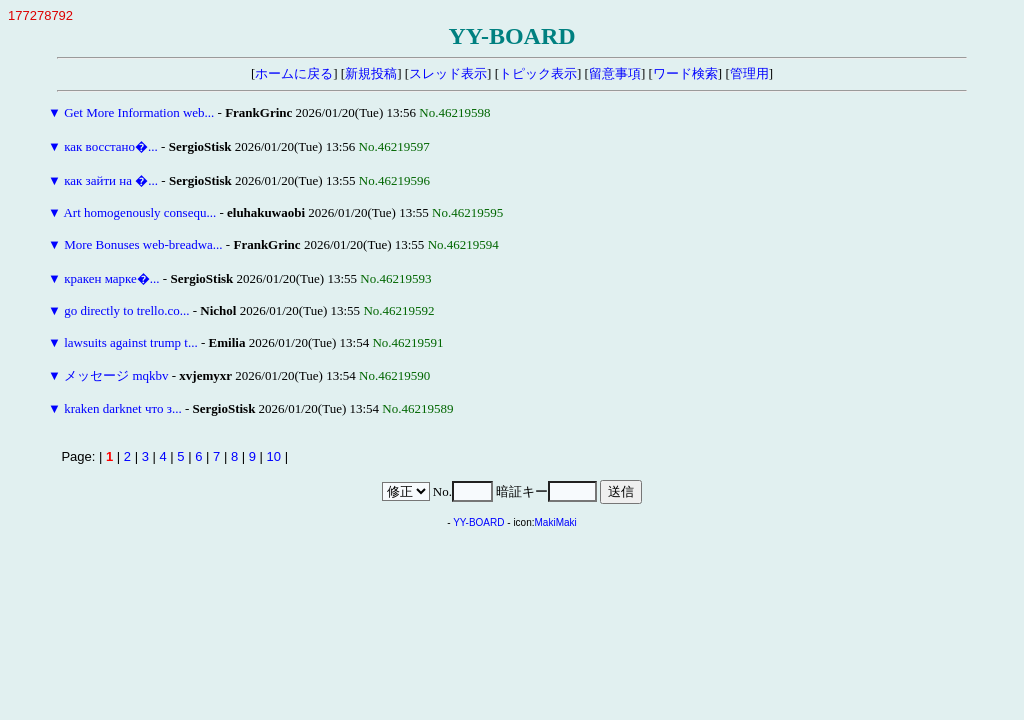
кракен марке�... (111, 278)
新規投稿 (371, 73)
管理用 (749, 73)
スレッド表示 (448, 73)
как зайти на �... (111, 180)
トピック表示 (538, 73)
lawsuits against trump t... (131, 342)
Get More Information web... (139, 112)
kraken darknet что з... (123, 408)
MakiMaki (556, 522)
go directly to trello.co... (126, 310)
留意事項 (615, 73)
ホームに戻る (294, 73)
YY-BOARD (478, 522)
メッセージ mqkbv (116, 375)
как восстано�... (111, 146)
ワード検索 (685, 73)
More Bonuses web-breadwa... (143, 244)
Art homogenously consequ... (139, 212)
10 (274, 456)
